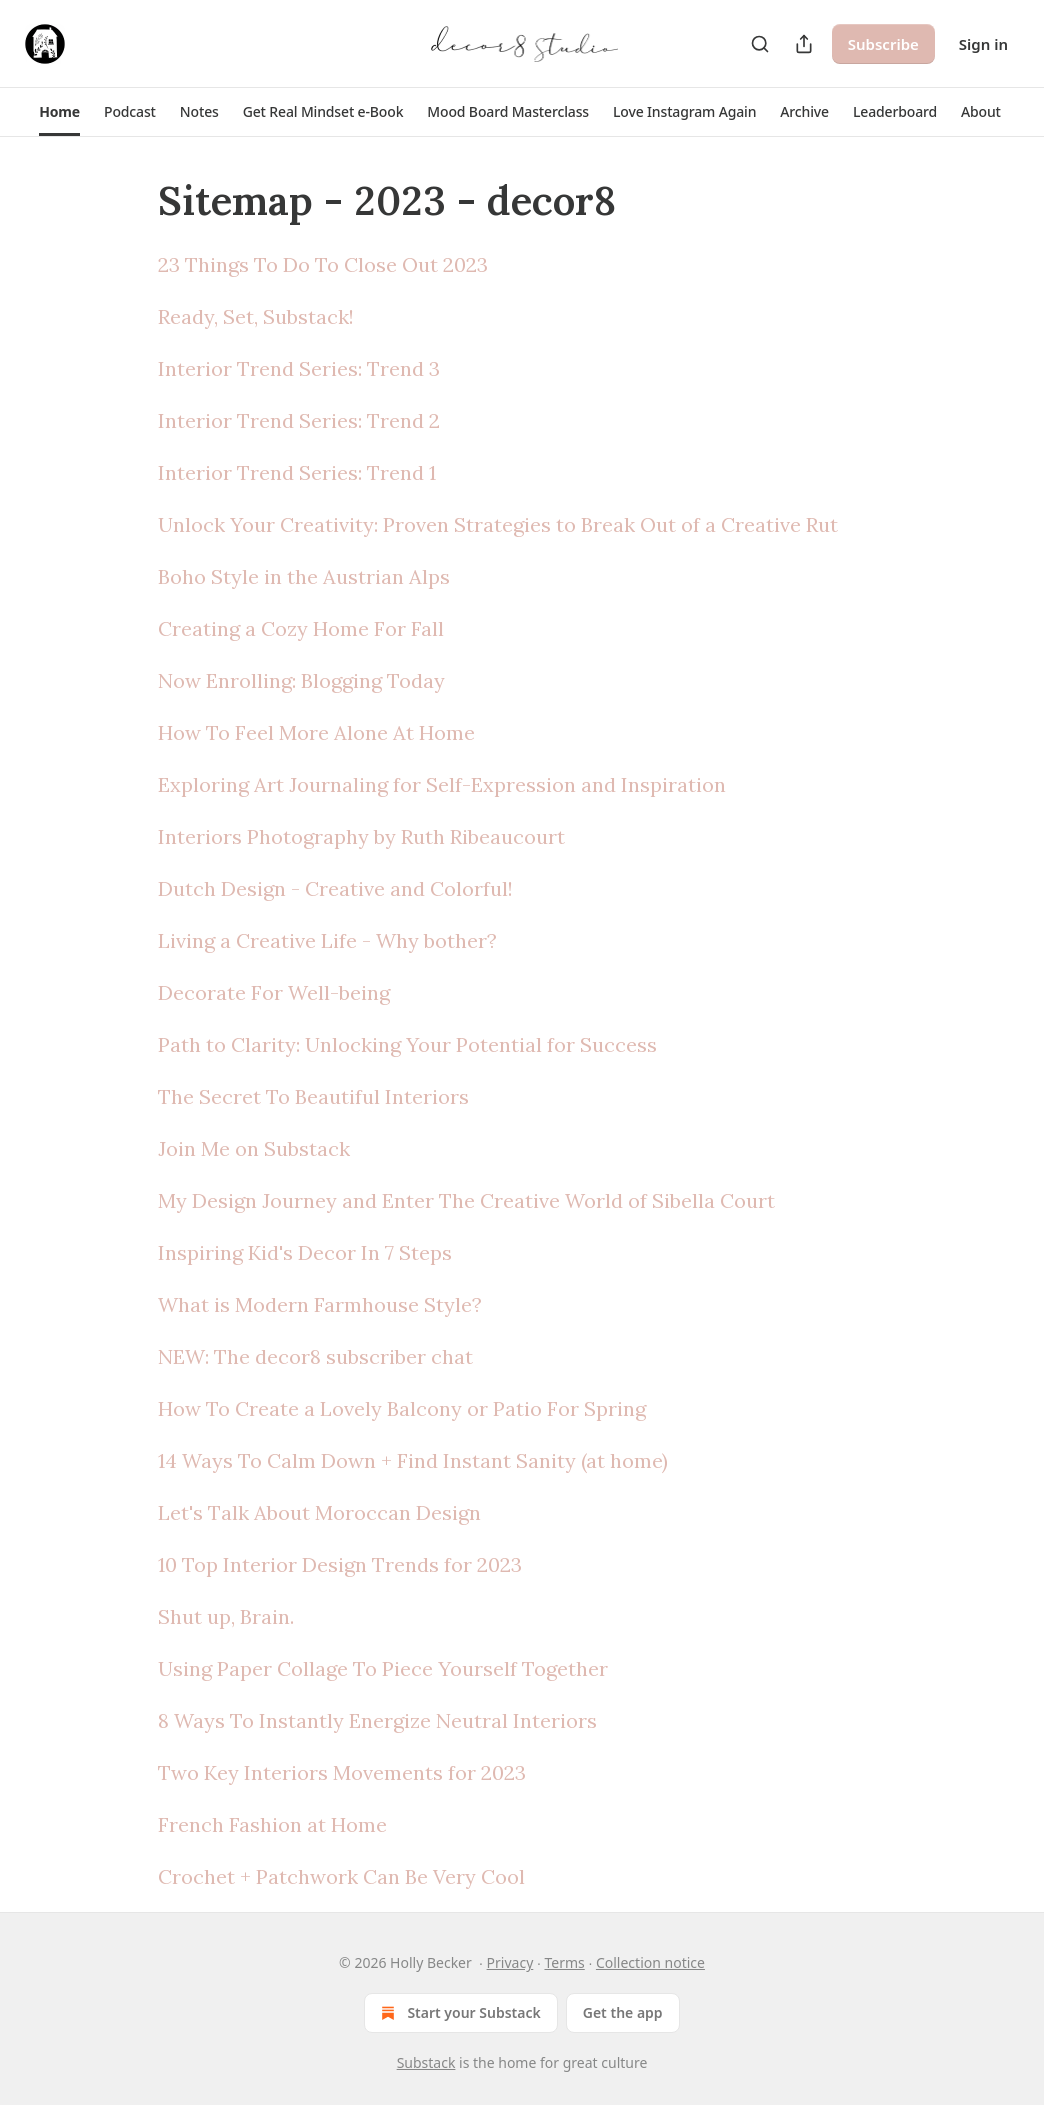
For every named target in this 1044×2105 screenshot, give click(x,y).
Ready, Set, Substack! (256, 316)
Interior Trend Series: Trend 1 (297, 472)
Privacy (510, 1962)
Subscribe (883, 44)
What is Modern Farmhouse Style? (320, 1304)
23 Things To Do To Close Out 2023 (323, 264)
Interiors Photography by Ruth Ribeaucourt (361, 836)
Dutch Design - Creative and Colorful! (335, 888)
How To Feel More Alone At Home (316, 732)
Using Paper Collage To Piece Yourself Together (383, 1668)
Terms (564, 1962)
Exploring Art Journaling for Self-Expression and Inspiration (442, 784)
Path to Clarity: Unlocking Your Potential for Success (407, 1044)
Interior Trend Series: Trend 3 (299, 368)
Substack (426, 2062)
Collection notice (650, 1962)
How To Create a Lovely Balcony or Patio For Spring (402, 1408)
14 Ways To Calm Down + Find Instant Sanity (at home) (413, 1460)
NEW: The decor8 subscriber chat (315, 1356)
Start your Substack (458, 2013)
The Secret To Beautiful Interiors (313, 1096)
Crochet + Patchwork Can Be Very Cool (341, 1876)
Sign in (983, 44)
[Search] (760, 44)
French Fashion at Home (272, 1824)
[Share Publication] (804, 44)
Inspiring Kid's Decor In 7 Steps (305, 1252)
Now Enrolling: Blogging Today (301, 680)
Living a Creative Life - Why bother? (327, 940)
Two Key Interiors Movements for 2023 (342, 1772)
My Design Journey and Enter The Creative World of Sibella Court (466, 1200)
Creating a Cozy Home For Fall (301, 628)
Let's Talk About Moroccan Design (319, 1512)
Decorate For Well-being (274, 992)
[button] (59, 112)
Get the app (623, 2012)
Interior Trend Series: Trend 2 (299, 420)
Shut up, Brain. (226, 1616)
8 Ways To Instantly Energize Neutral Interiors (377, 1720)
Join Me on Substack (254, 1148)
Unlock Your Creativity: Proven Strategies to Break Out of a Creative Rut (498, 524)
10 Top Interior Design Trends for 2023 (340, 1564)
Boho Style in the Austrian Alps (304, 576)
